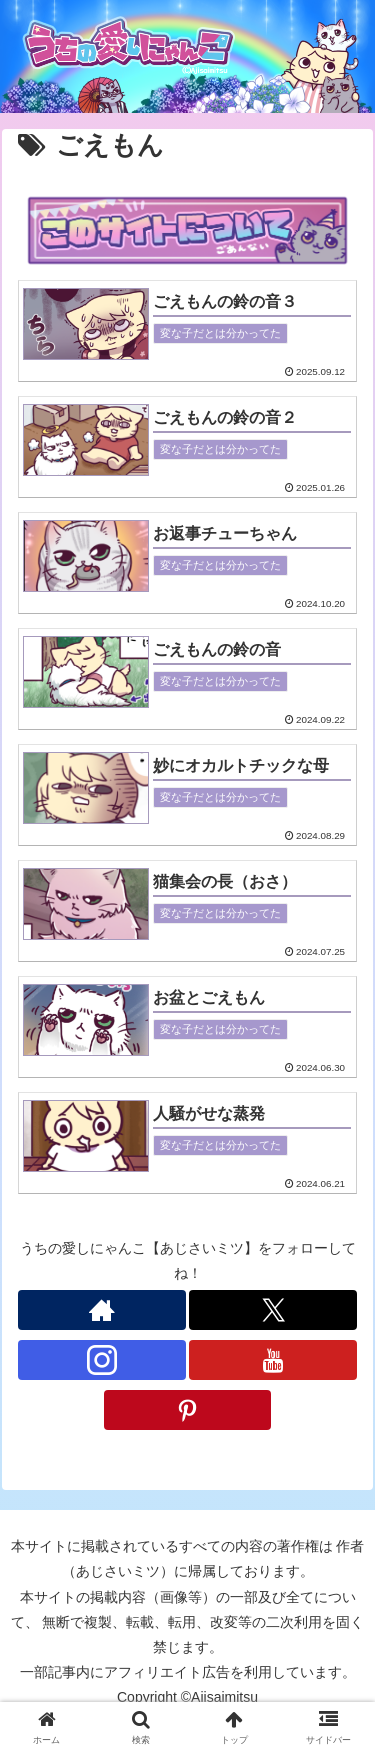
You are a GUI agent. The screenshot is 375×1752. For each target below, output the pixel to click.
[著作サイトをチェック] (102, 1310)
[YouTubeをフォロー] (273, 1360)
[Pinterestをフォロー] (188, 1410)
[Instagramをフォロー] (102, 1360)
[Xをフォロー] (273, 1310)
